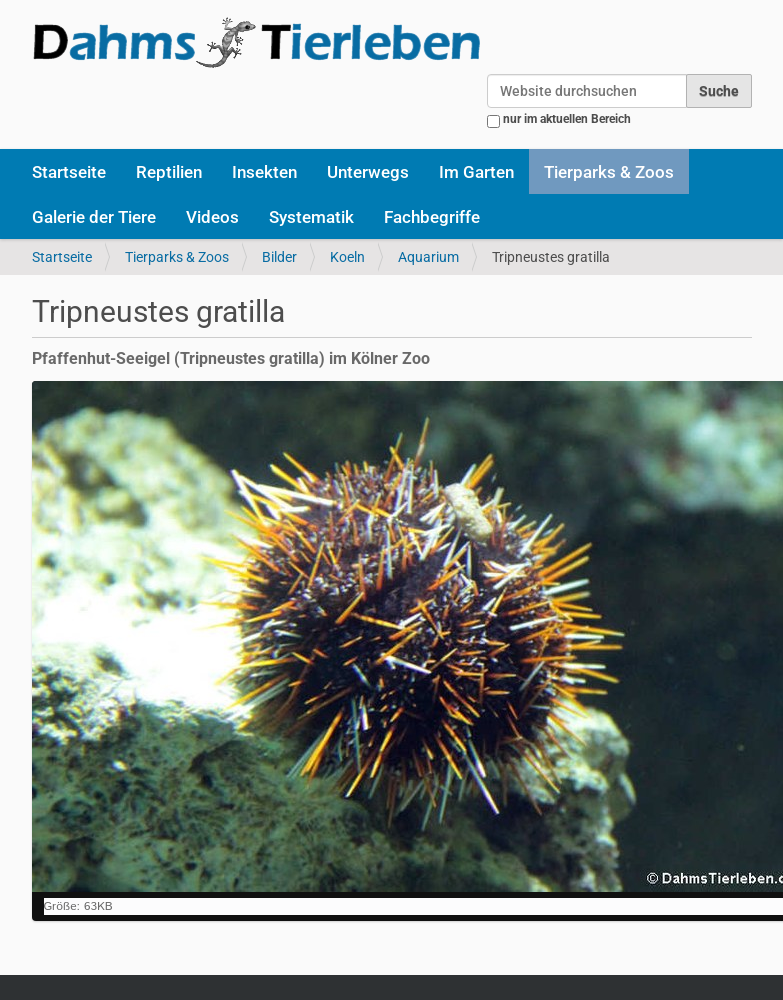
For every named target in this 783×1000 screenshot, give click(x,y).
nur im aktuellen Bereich (567, 119)
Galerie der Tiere (94, 217)
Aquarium (428, 257)
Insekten (264, 172)
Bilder (279, 257)
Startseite (69, 172)
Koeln (347, 257)
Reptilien (169, 172)
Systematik (311, 217)
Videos (212, 217)
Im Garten (476, 172)
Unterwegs (368, 172)
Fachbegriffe (432, 217)
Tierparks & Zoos (609, 172)
